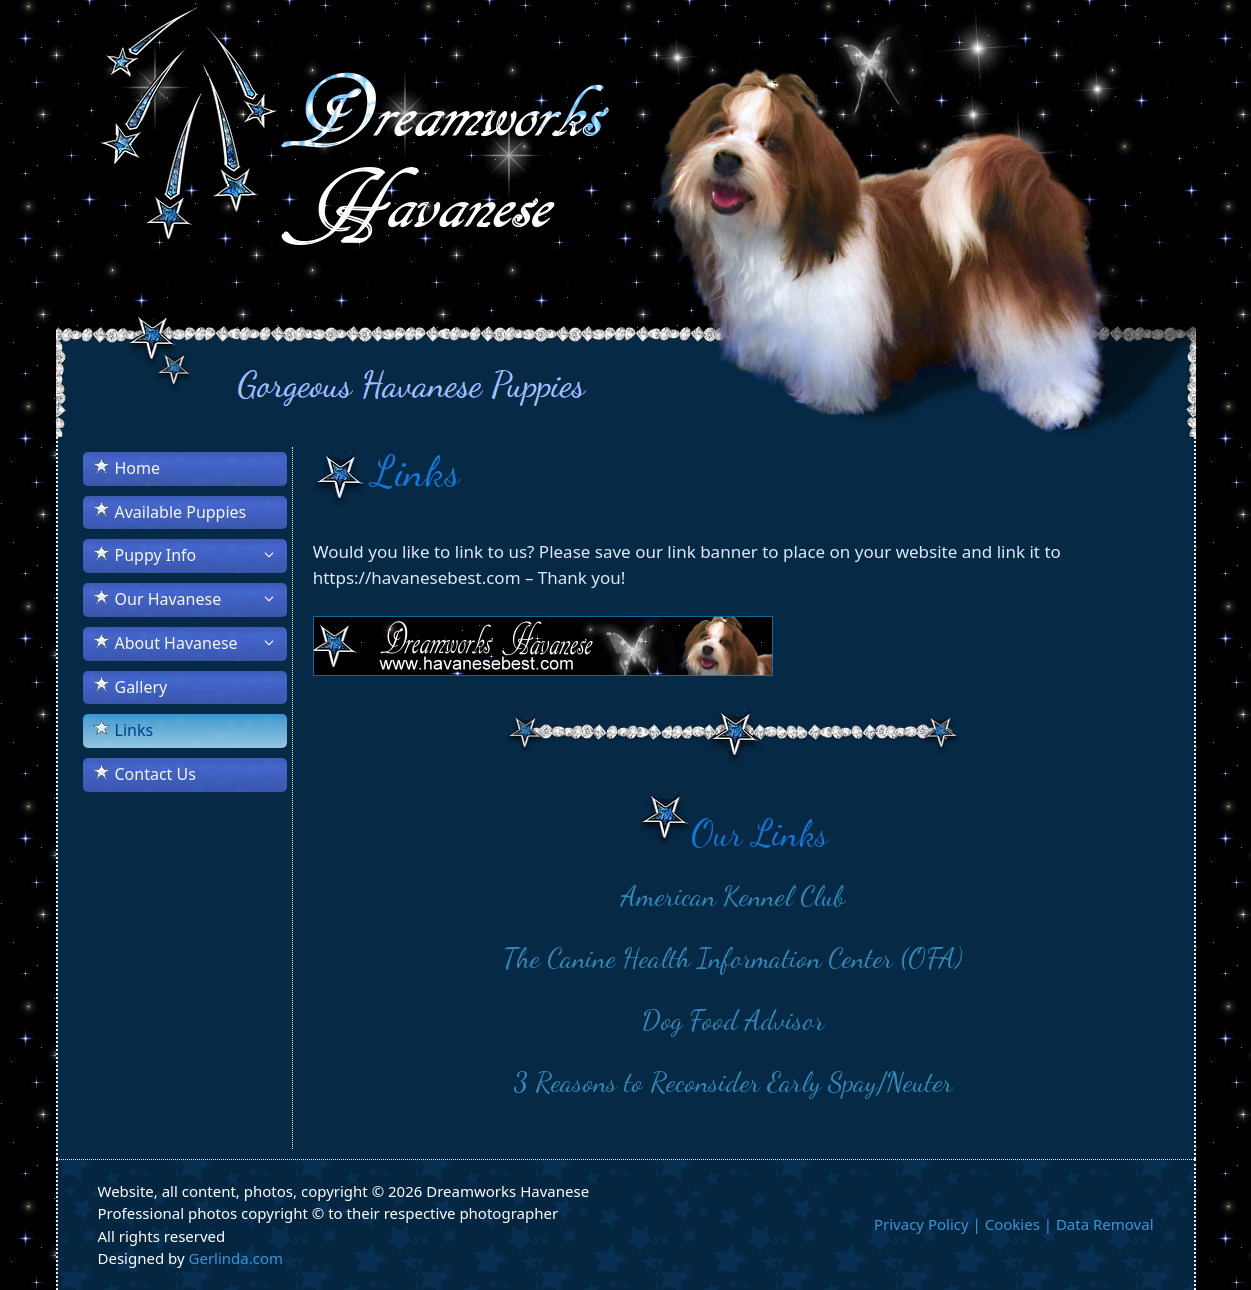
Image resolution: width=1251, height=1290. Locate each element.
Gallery (141, 687)
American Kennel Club (733, 896)
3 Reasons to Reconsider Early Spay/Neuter (733, 1082)
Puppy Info (201, 555)
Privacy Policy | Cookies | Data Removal (1014, 1224)
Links (134, 730)
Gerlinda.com (236, 1258)
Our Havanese (201, 599)
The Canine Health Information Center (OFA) (733, 958)
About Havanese (201, 643)
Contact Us (155, 774)
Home (138, 468)
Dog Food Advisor (733, 1020)
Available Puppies (181, 512)
